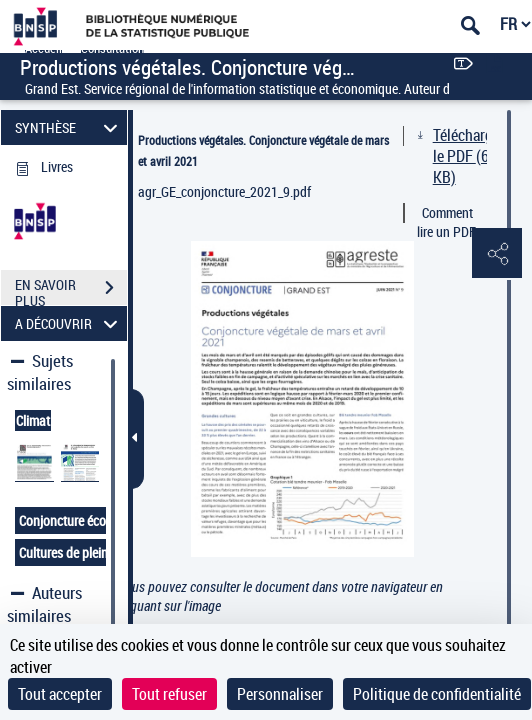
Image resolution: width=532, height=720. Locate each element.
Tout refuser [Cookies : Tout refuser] (169, 694)
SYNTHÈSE (69, 127)
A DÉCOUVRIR (69, 323)
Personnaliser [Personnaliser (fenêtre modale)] (280, 694)
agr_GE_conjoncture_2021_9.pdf (224, 191)
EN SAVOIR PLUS (71, 290)
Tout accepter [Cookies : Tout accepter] (60, 694)
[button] (497, 254)
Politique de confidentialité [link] (437, 694)
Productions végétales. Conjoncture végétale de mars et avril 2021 (263, 150)
